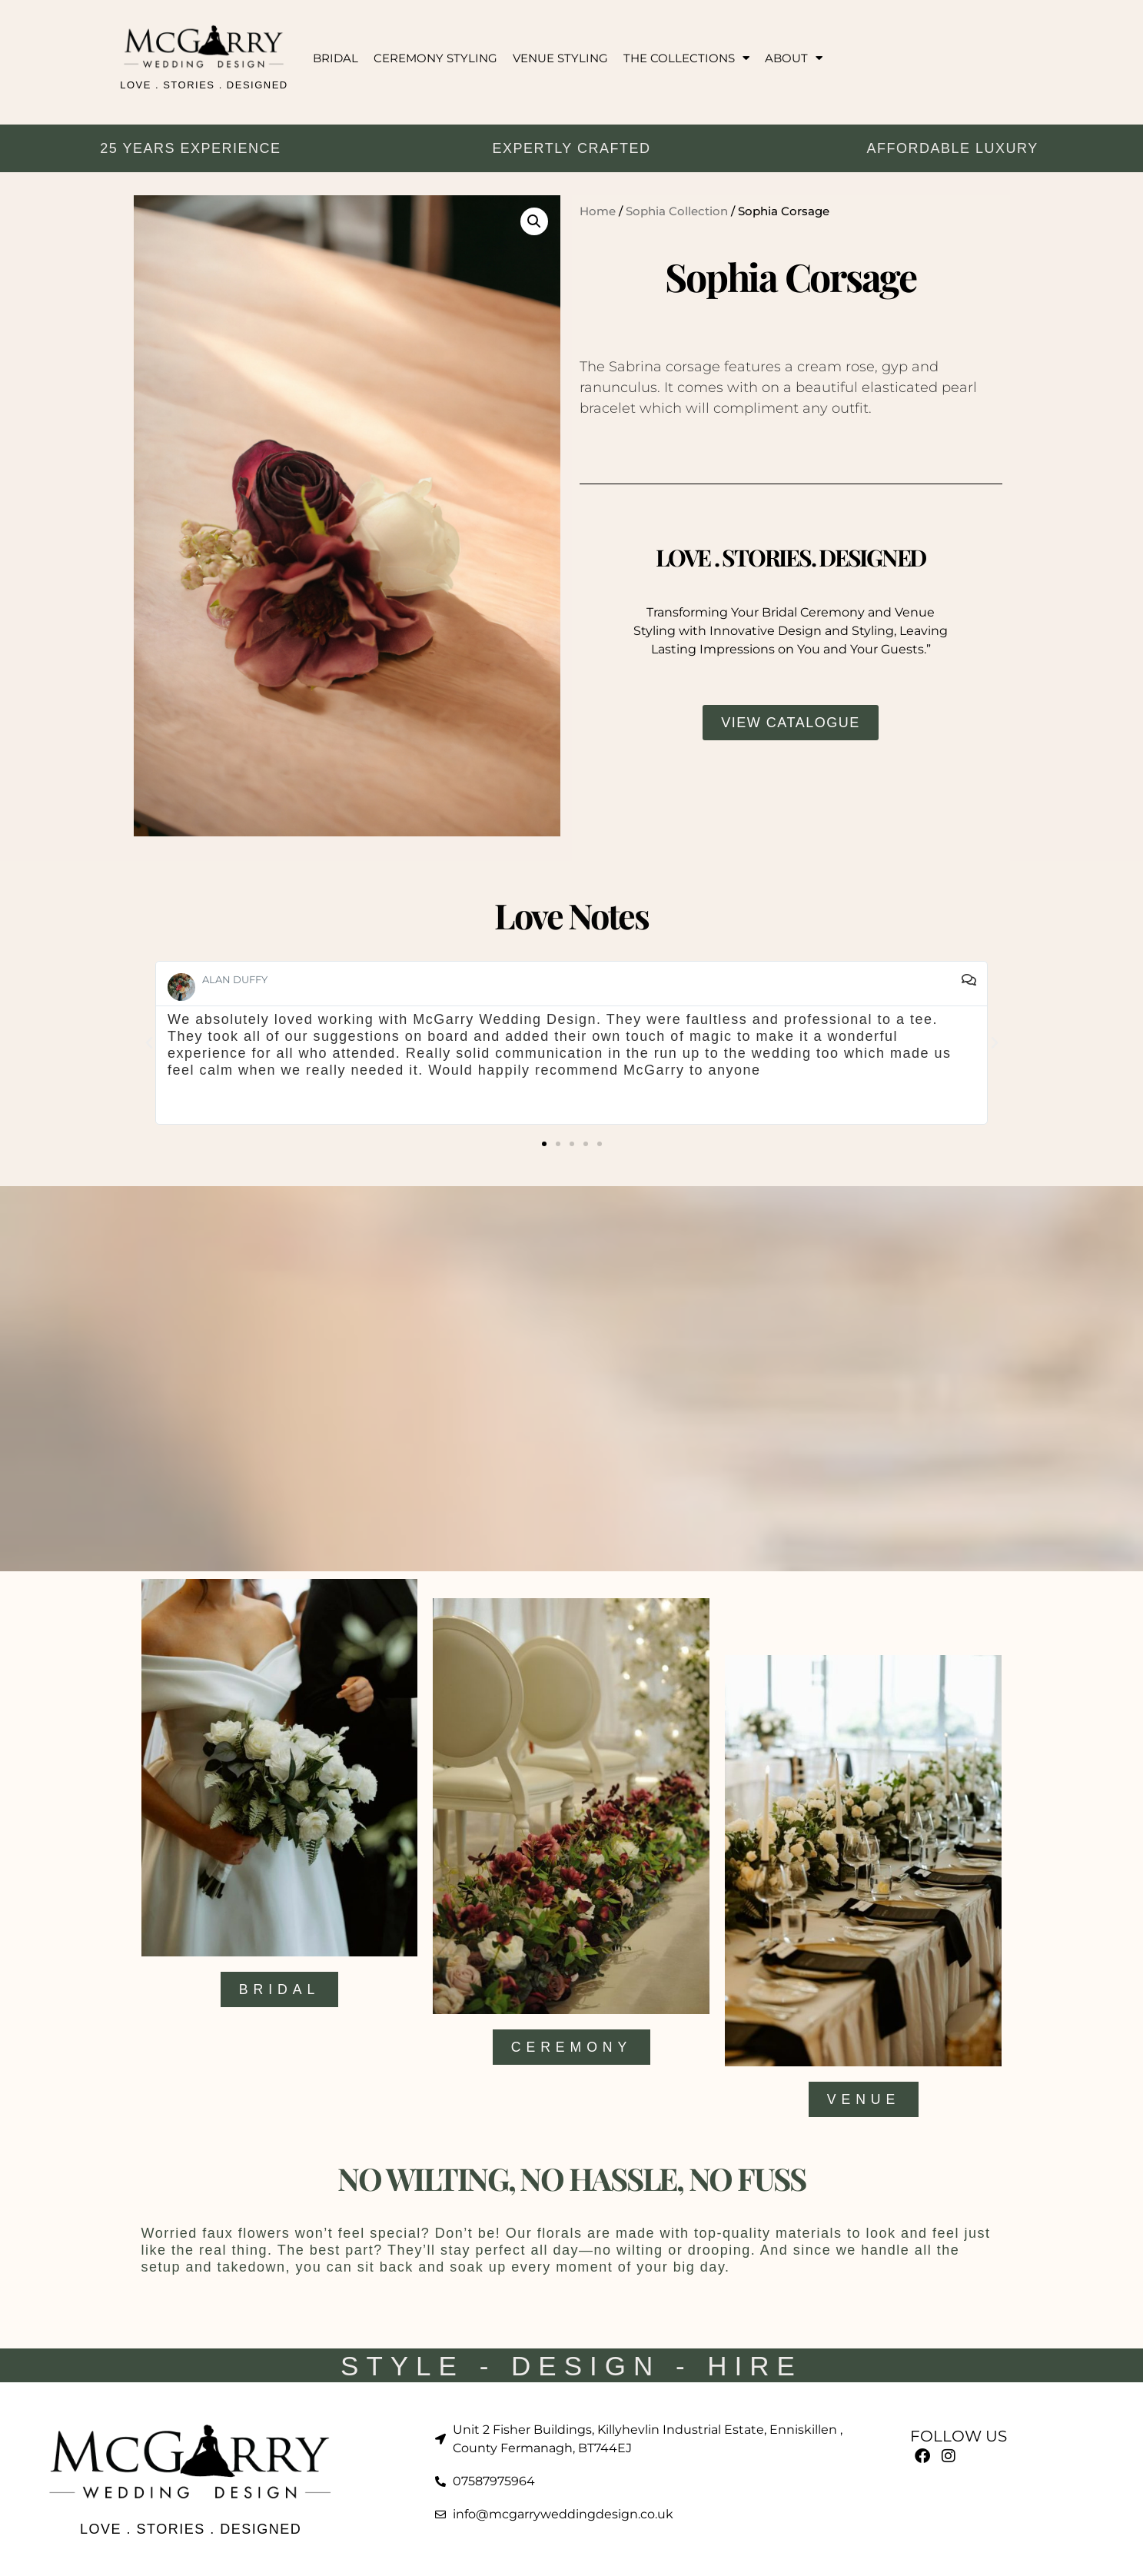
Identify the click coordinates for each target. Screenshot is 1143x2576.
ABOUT (793, 58)
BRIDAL (335, 58)
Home (598, 211)
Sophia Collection (677, 211)
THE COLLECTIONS (686, 58)
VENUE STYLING (560, 58)
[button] (534, 221)
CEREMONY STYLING (435, 58)
